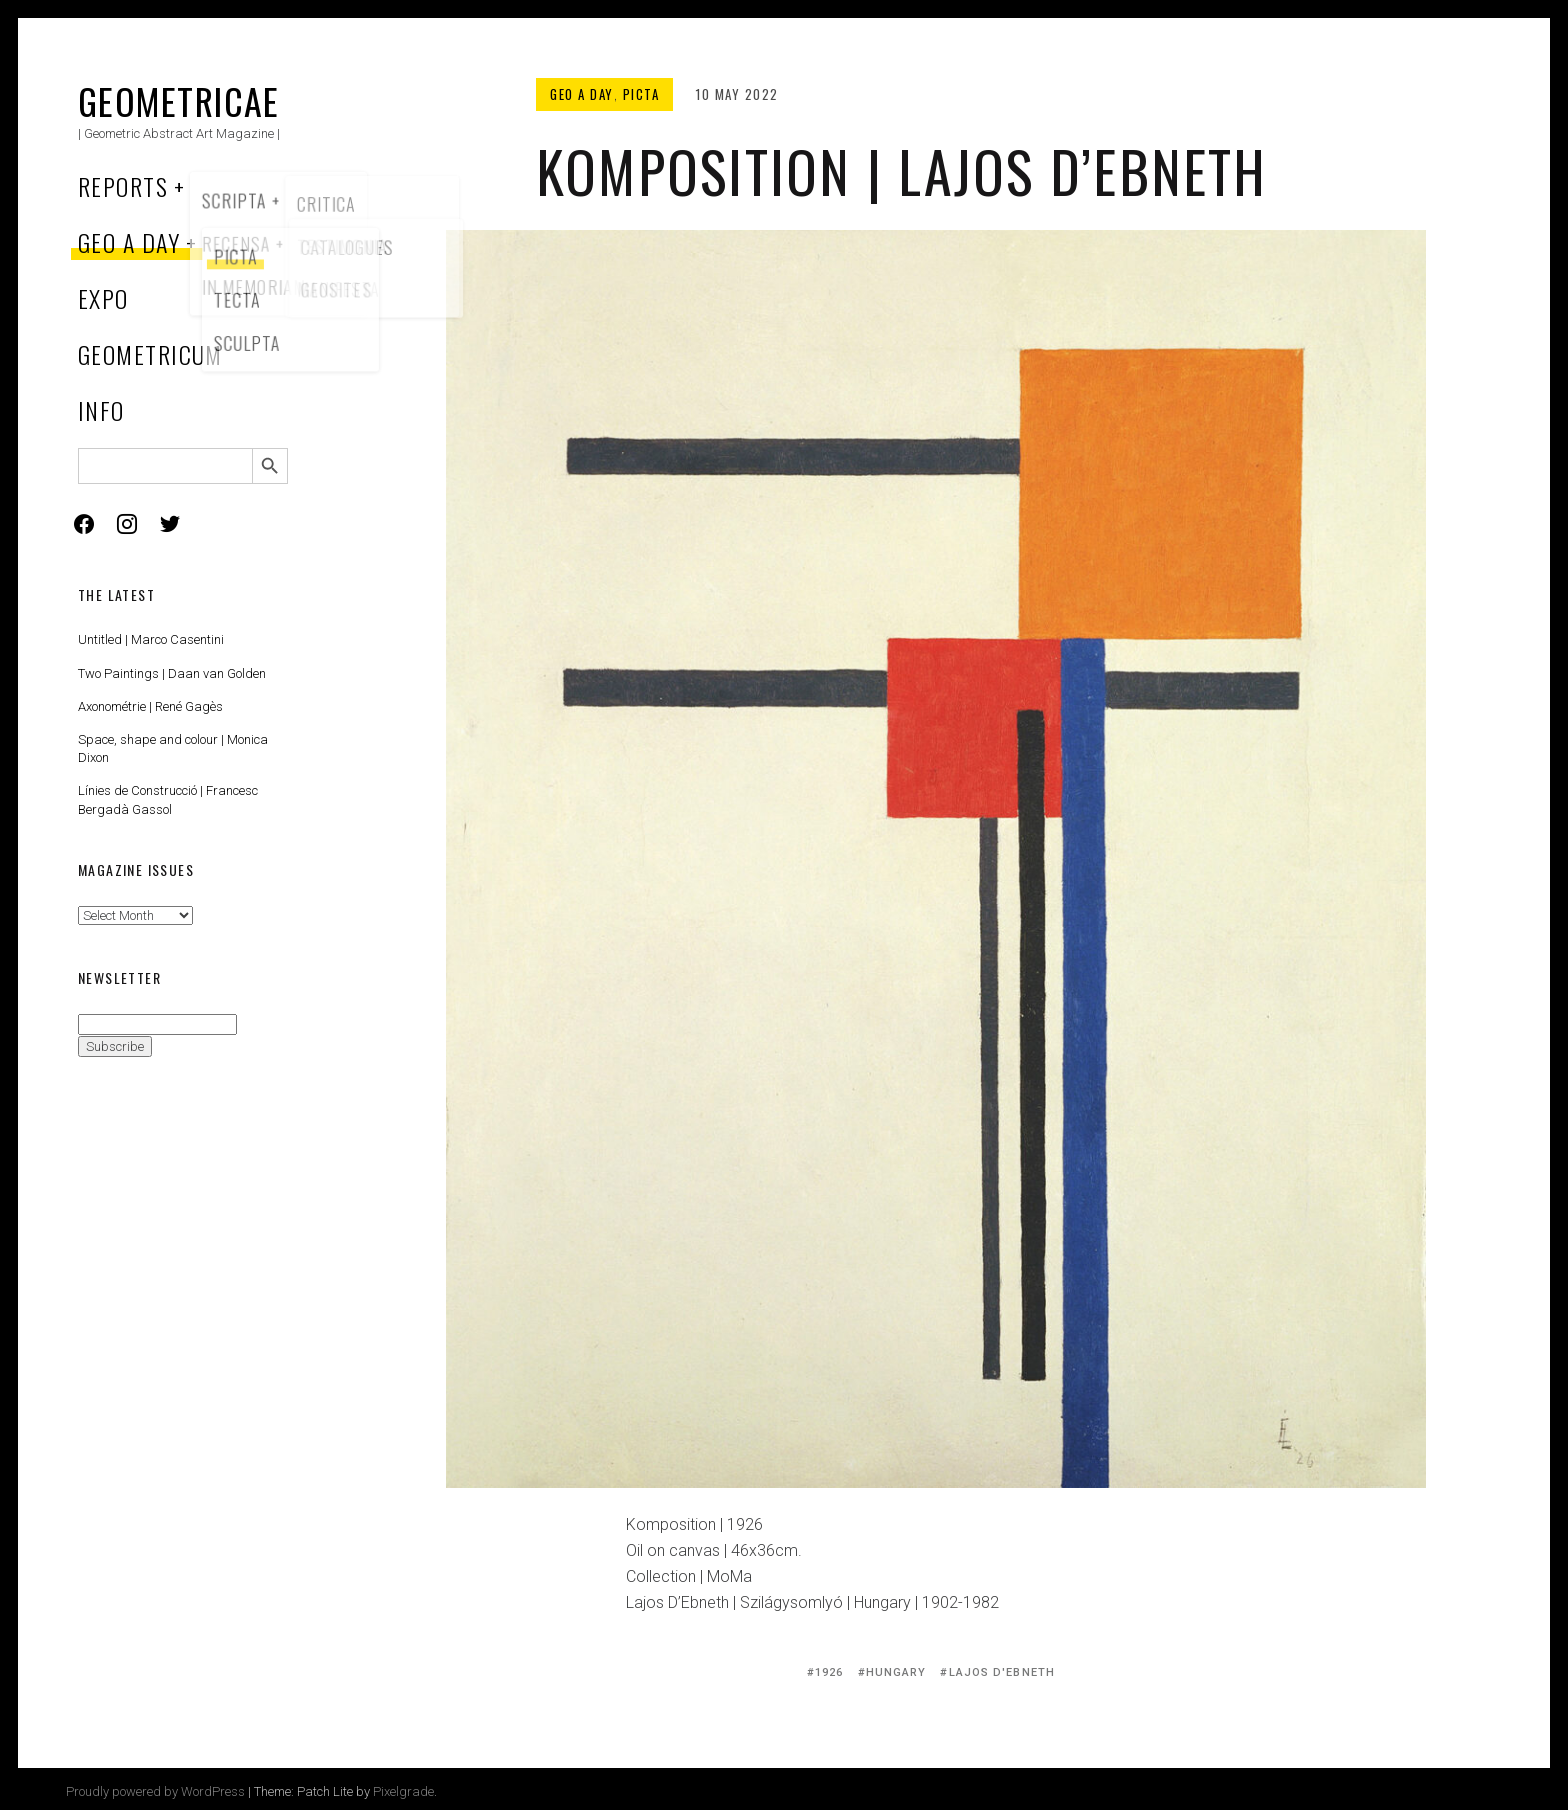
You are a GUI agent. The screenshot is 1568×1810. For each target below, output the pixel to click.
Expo (103, 298)
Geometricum (150, 354)
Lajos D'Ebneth (1002, 1672)
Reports (123, 186)
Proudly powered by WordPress (155, 1791)
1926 (829, 1672)
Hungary (896, 1672)
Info (101, 410)
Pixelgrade (403, 1791)
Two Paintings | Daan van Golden (172, 673)
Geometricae (179, 100)
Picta (641, 94)
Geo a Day (129, 242)
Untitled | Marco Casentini (151, 639)
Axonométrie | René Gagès (150, 706)
